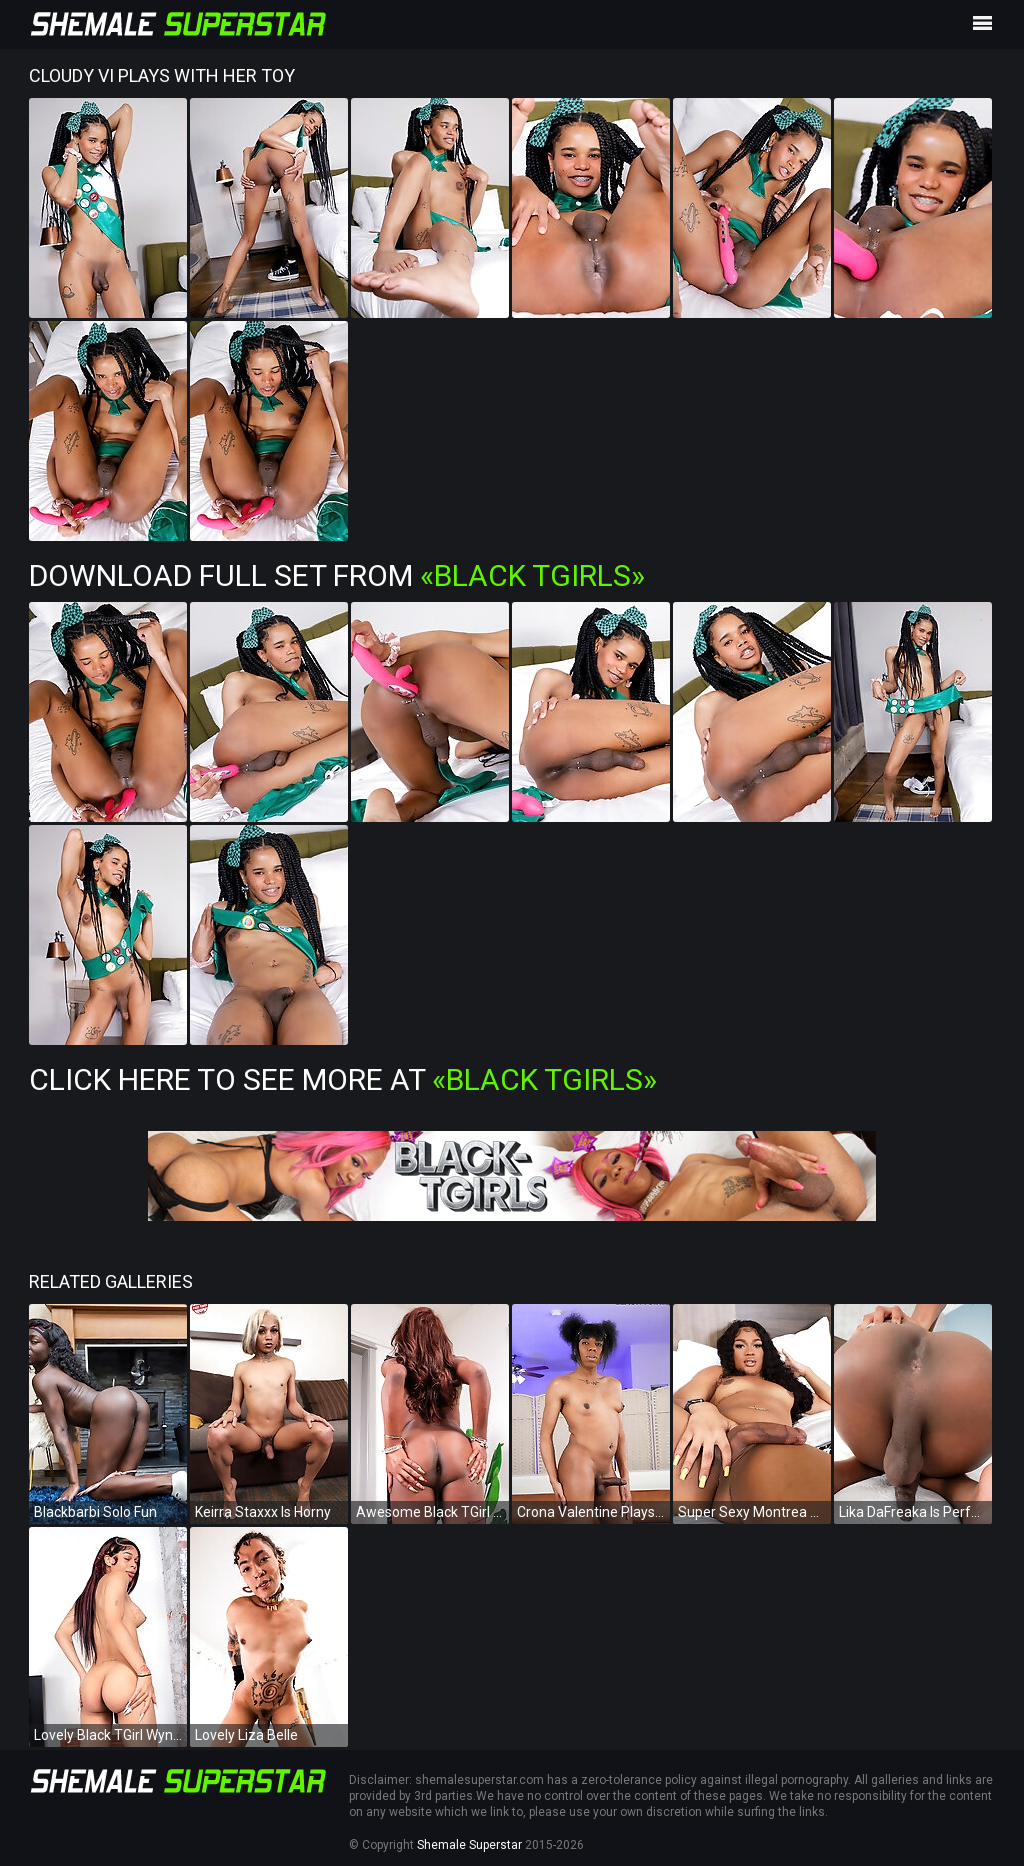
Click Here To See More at (343, 1079)
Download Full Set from (337, 575)
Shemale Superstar (469, 1845)
